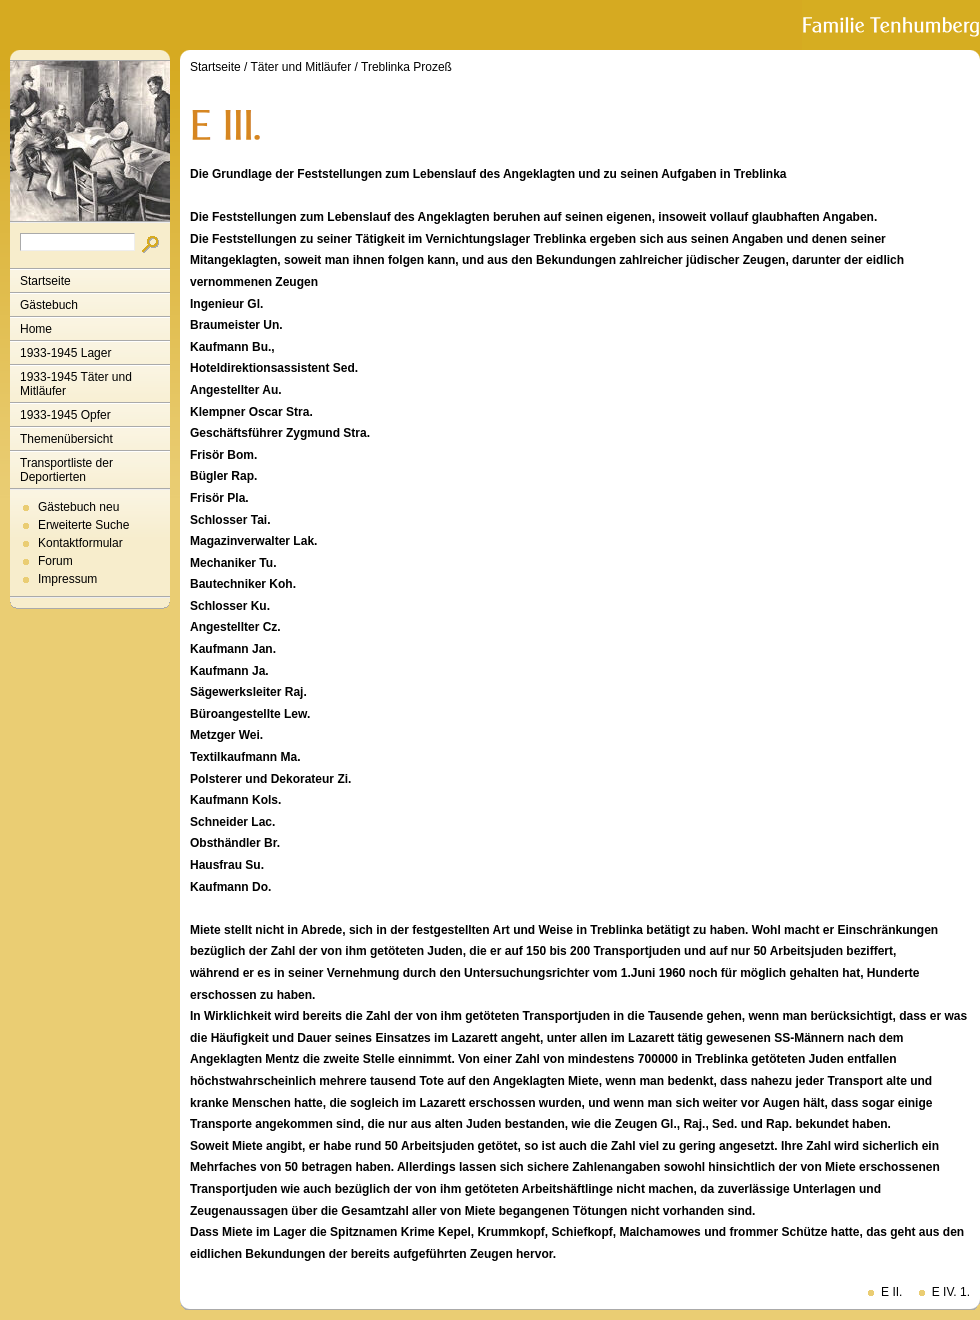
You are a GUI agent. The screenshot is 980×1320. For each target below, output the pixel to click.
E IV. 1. (951, 1292)
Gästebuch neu (78, 507)
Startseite (45, 281)
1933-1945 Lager (65, 353)
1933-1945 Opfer (65, 415)
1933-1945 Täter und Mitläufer (76, 384)
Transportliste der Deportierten (66, 470)
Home (36, 329)
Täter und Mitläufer (301, 67)
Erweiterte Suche (83, 525)
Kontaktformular (80, 543)
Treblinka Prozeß (406, 67)
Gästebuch (49, 305)
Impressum (67, 579)
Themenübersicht (66, 439)
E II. (891, 1292)
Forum (55, 561)
